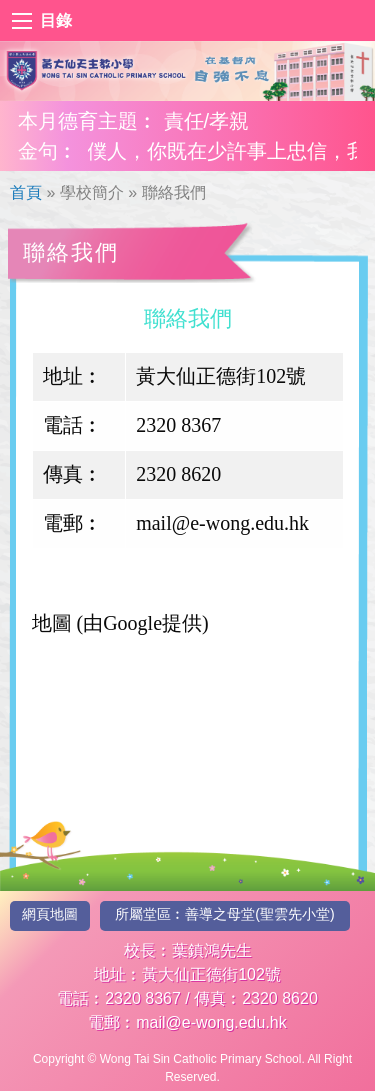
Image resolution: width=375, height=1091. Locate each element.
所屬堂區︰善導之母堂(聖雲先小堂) (224, 914)
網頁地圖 (50, 914)
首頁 (26, 192)
